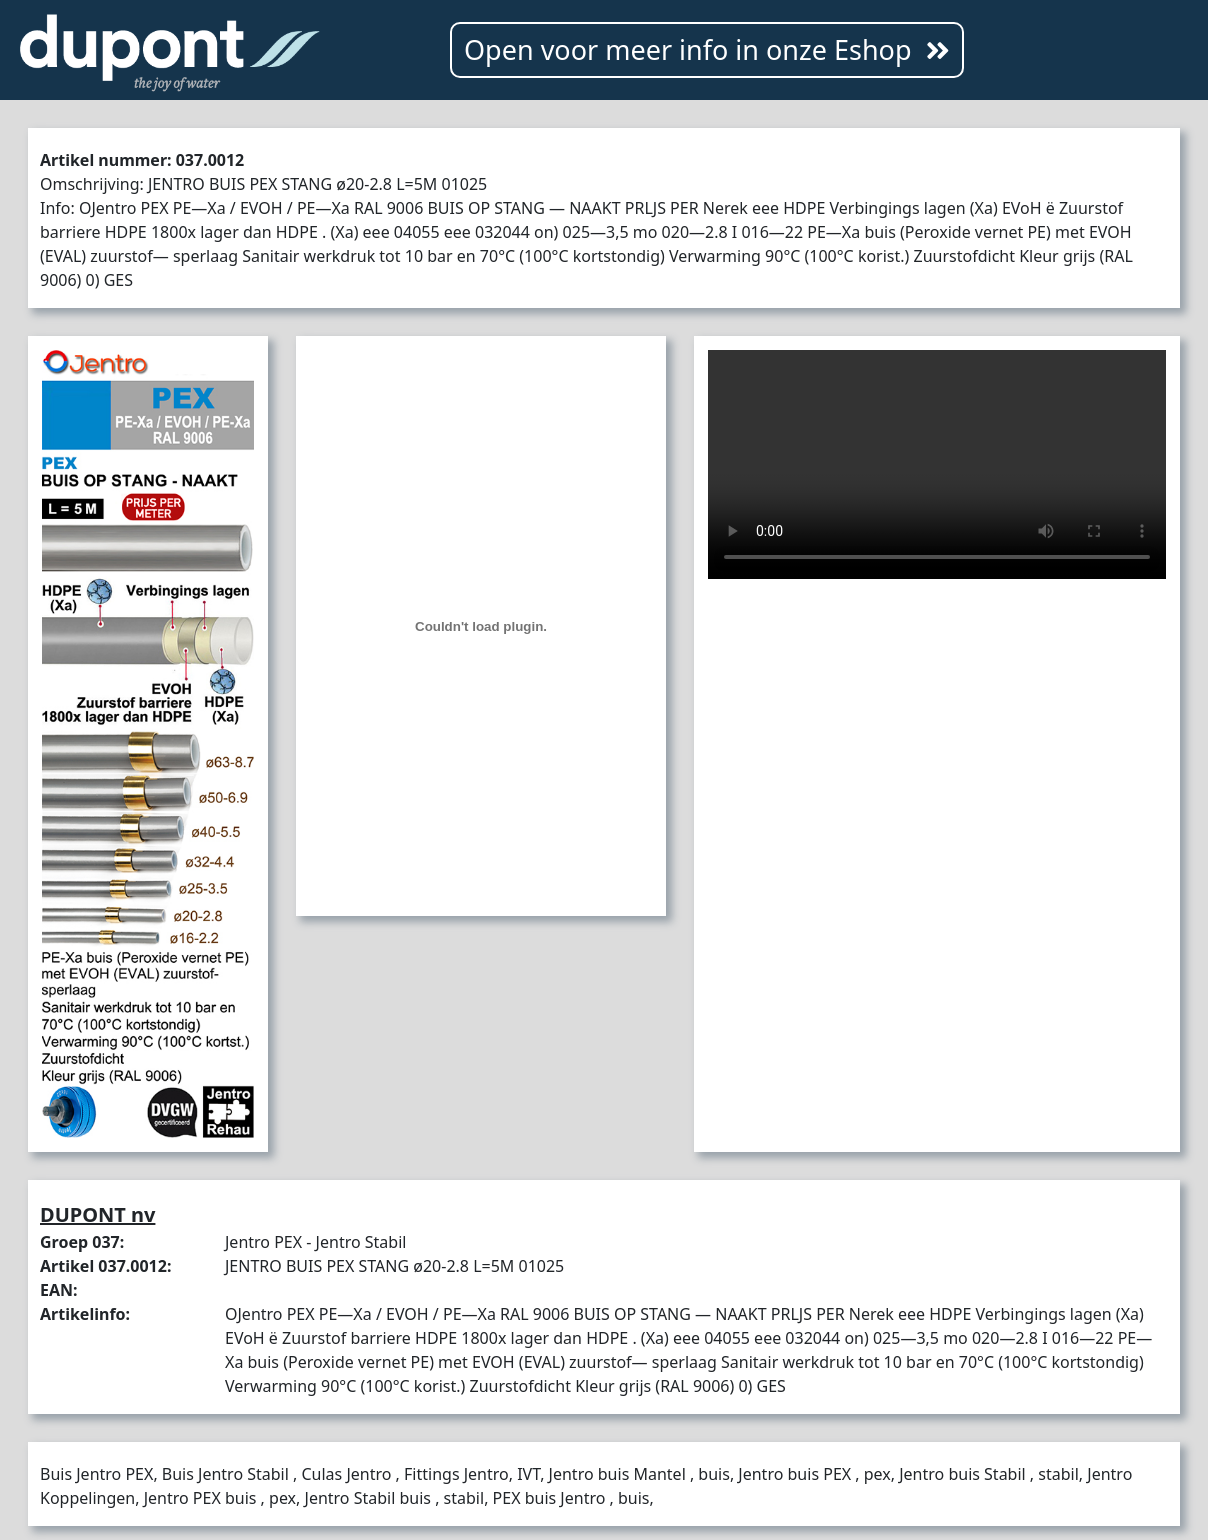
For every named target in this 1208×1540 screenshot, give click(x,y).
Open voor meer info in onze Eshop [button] (707, 49)
